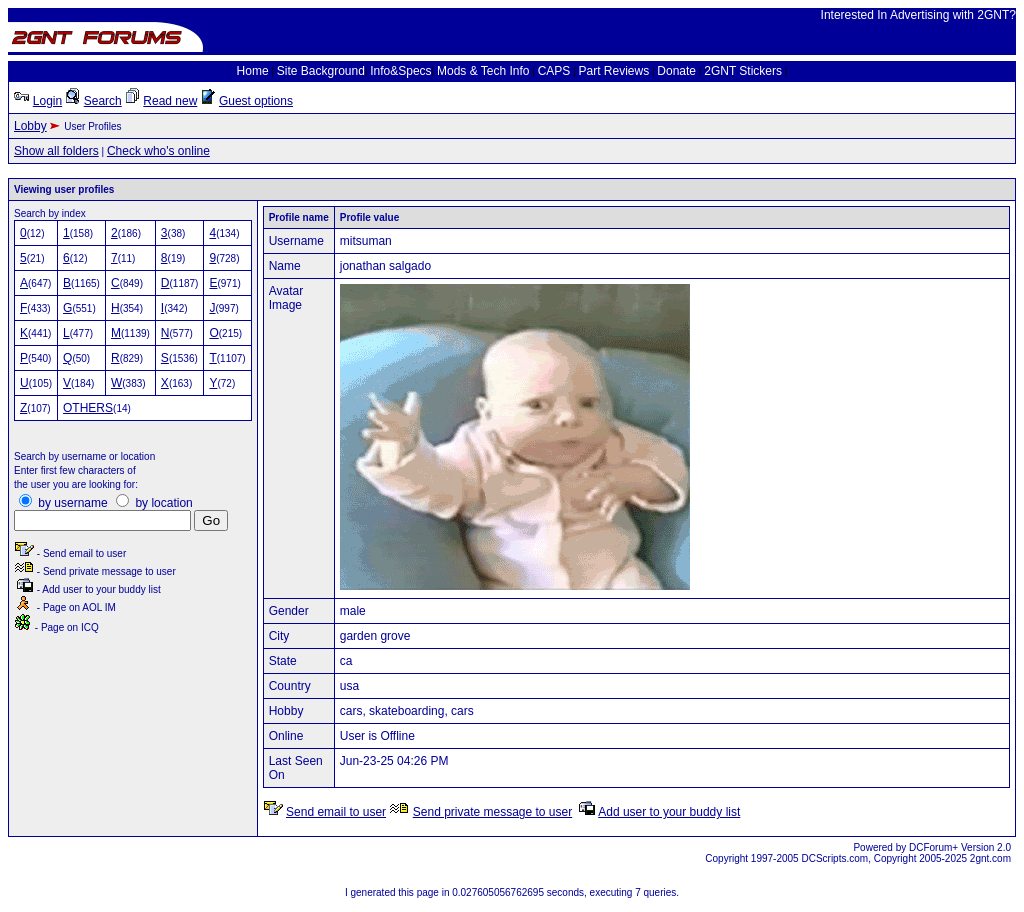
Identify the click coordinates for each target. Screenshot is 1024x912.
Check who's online (158, 151)
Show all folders (56, 151)
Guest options (256, 101)
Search (103, 101)
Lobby (30, 126)
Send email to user (336, 812)
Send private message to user (492, 812)
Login (47, 101)
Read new (170, 101)
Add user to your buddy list (669, 812)
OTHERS (88, 408)
